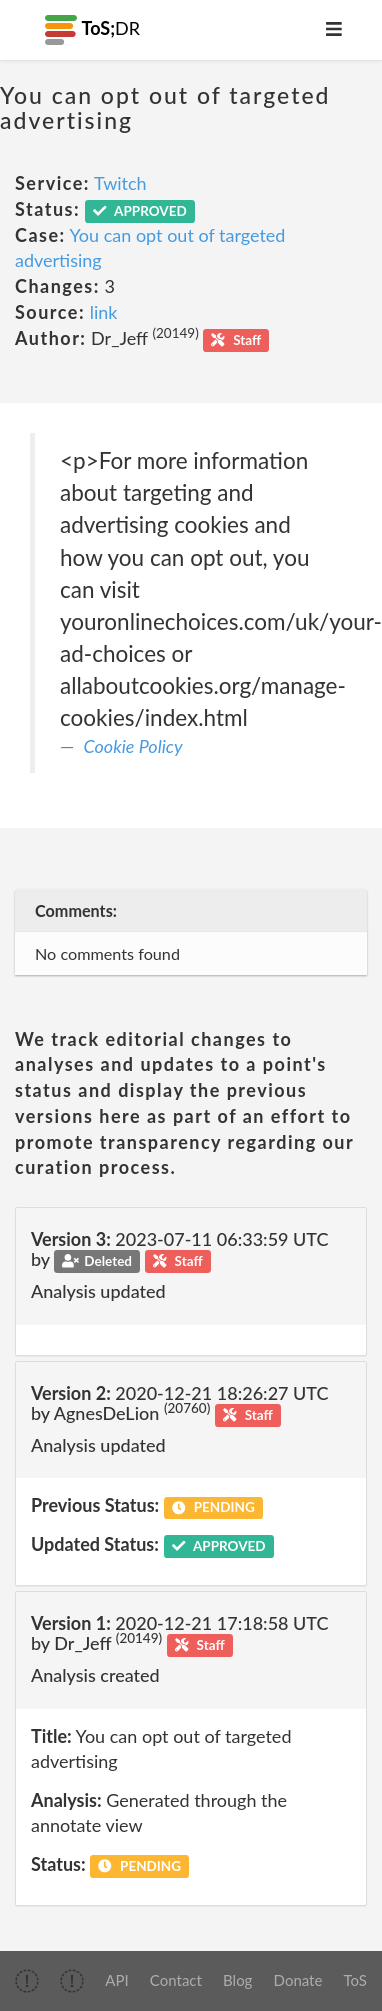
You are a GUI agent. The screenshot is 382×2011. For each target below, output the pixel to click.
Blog (237, 1980)
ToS (355, 1980)
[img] (27, 1981)
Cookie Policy (133, 746)
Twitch (120, 183)
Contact (176, 1980)
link (104, 312)
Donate (298, 1980)
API (116, 1980)
